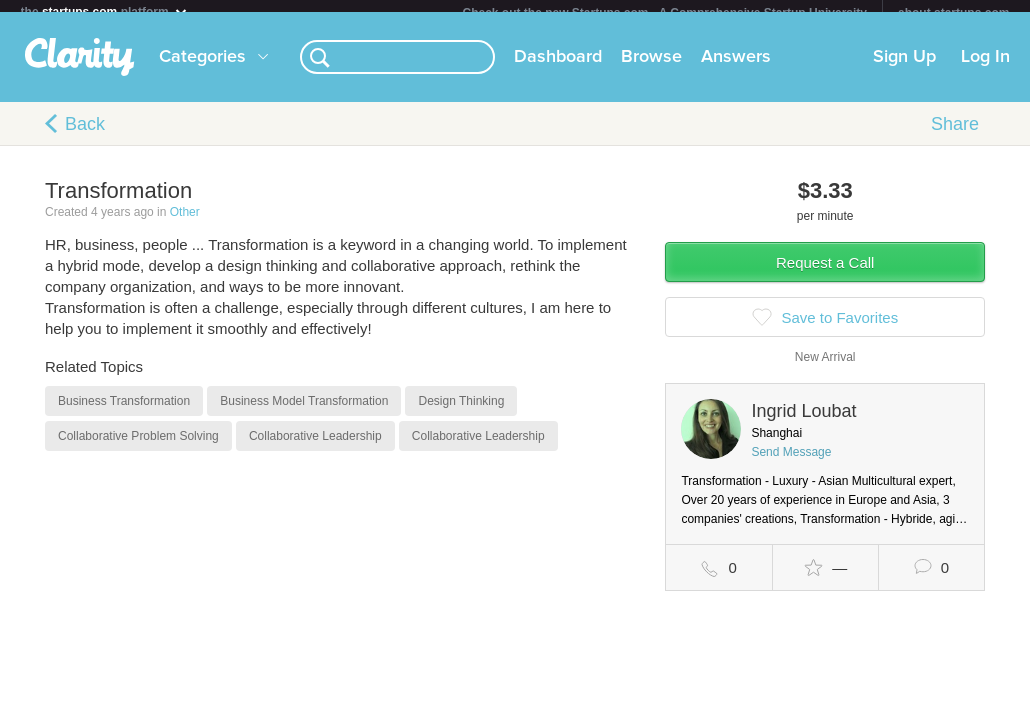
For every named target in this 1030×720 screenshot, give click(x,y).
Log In (985, 69)
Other (185, 224)
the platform (105, 11)
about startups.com (953, 13)
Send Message (791, 464)
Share (955, 136)
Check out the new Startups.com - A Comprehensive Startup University (665, 13)
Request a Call (825, 274)
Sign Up (904, 69)
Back (85, 136)
